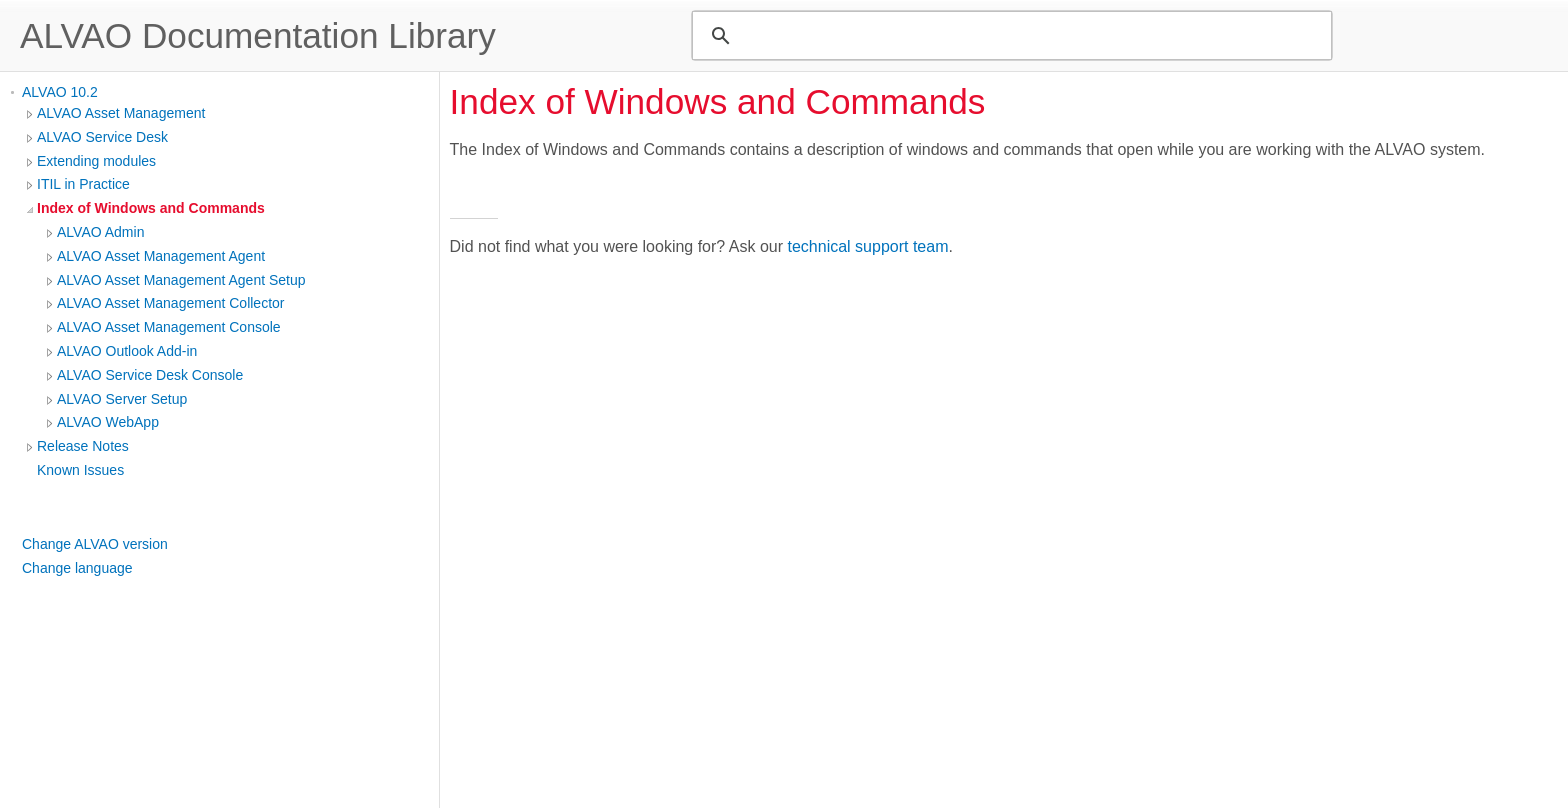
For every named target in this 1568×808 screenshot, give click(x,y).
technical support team (868, 246)
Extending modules (96, 161)
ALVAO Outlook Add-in (127, 351)
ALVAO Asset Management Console (169, 327)
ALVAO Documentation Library (258, 35)
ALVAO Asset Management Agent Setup (181, 280)
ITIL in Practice (83, 184)
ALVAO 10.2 (60, 92)
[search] (1009, 36)
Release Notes (83, 446)
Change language (77, 568)
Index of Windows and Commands (151, 208)
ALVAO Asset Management (121, 113)
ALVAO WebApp (108, 422)
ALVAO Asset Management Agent (161, 256)
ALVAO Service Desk (102, 137)
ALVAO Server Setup (122, 399)
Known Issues (80, 470)
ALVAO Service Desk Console (150, 375)
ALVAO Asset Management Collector (170, 303)
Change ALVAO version (95, 544)
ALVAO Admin (100, 232)
